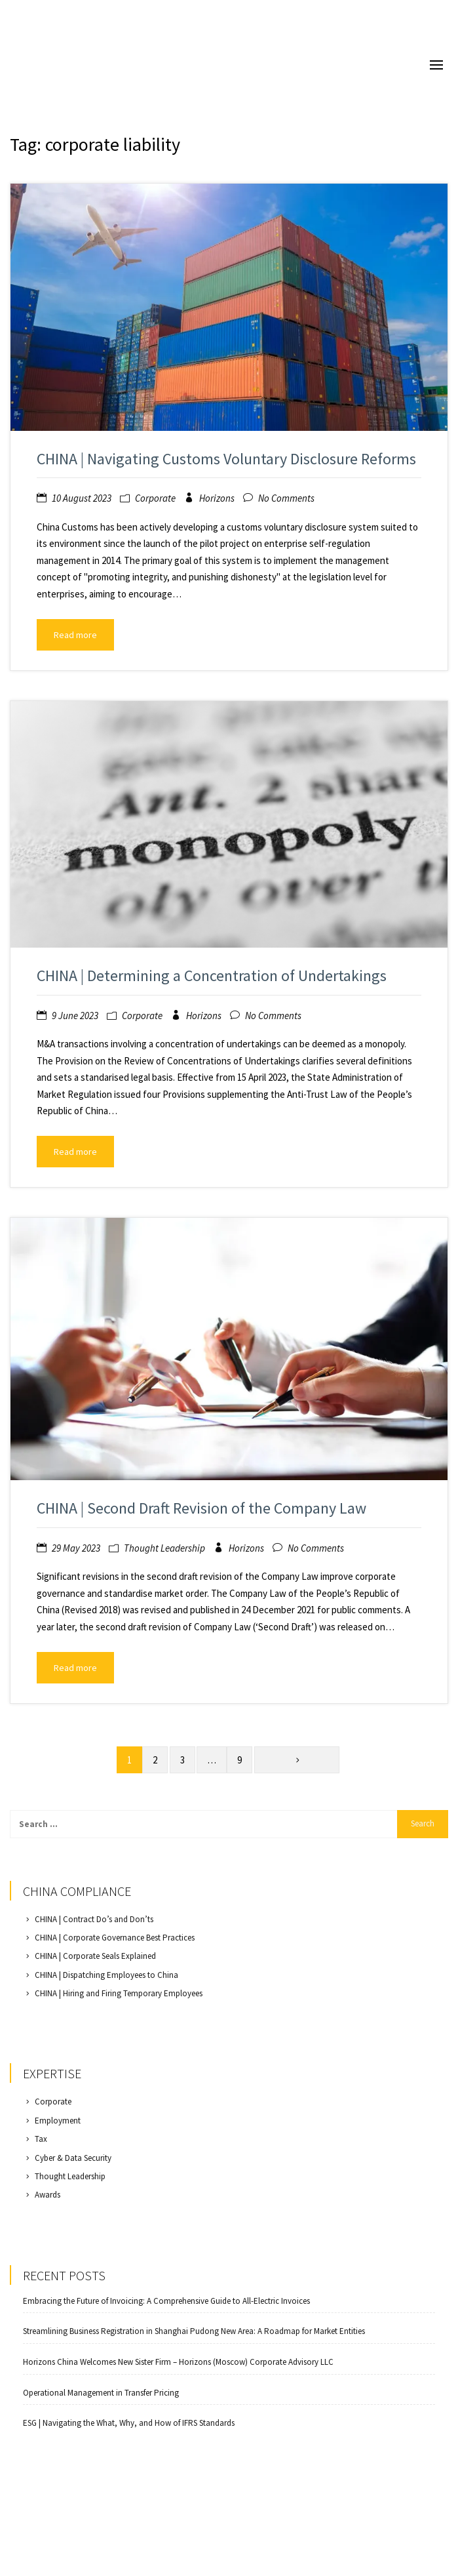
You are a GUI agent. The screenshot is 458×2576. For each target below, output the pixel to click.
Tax (41, 2138)
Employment (58, 2120)
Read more (75, 635)
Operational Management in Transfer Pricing (101, 2393)
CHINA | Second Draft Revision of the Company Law (201, 1508)
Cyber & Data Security (73, 2157)
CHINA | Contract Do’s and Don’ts (94, 1919)
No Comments (286, 498)
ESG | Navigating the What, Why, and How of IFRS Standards (129, 2423)
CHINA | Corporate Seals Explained (95, 1956)
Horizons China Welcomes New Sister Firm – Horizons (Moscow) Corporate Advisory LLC (178, 2362)
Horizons (217, 498)
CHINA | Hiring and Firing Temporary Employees (118, 1993)
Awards (47, 2194)
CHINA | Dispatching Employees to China (106, 1975)
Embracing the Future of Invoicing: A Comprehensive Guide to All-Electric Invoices (166, 2301)
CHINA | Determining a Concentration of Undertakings (212, 975)
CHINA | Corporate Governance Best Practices (115, 1937)
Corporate (155, 498)
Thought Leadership (164, 1548)
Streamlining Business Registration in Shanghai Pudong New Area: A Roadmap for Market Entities (194, 2331)
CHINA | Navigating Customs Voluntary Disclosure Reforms (226, 459)
